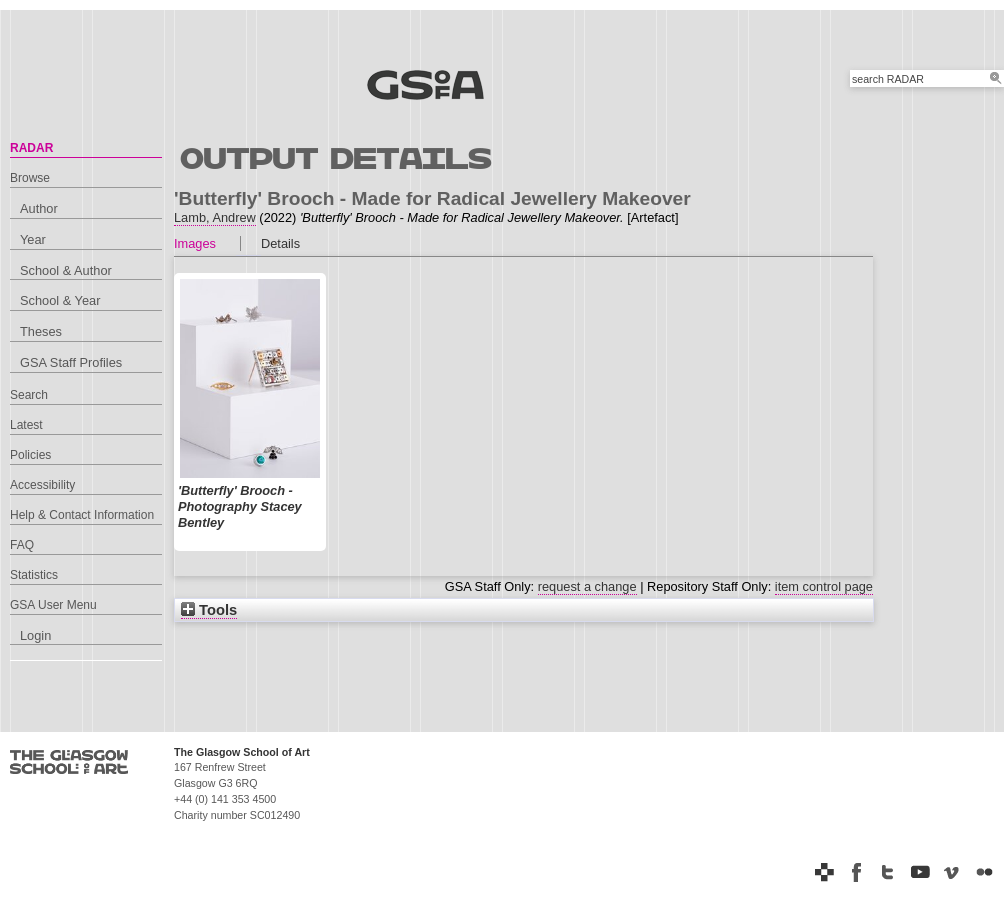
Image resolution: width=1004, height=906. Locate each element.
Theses (41, 331)
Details (280, 243)
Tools (209, 610)
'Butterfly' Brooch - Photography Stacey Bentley (240, 506)
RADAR (31, 148)
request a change (587, 586)
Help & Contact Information (82, 515)
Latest (26, 425)
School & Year (60, 300)
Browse (30, 178)
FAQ (22, 545)
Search (29, 395)
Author (39, 208)
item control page (824, 586)
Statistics (34, 575)
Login (35, 635)
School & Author (66, 270)
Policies (30, 455)
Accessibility (42, 485)
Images (195, 243)
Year (33, 239)
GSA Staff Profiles (71, 362)
